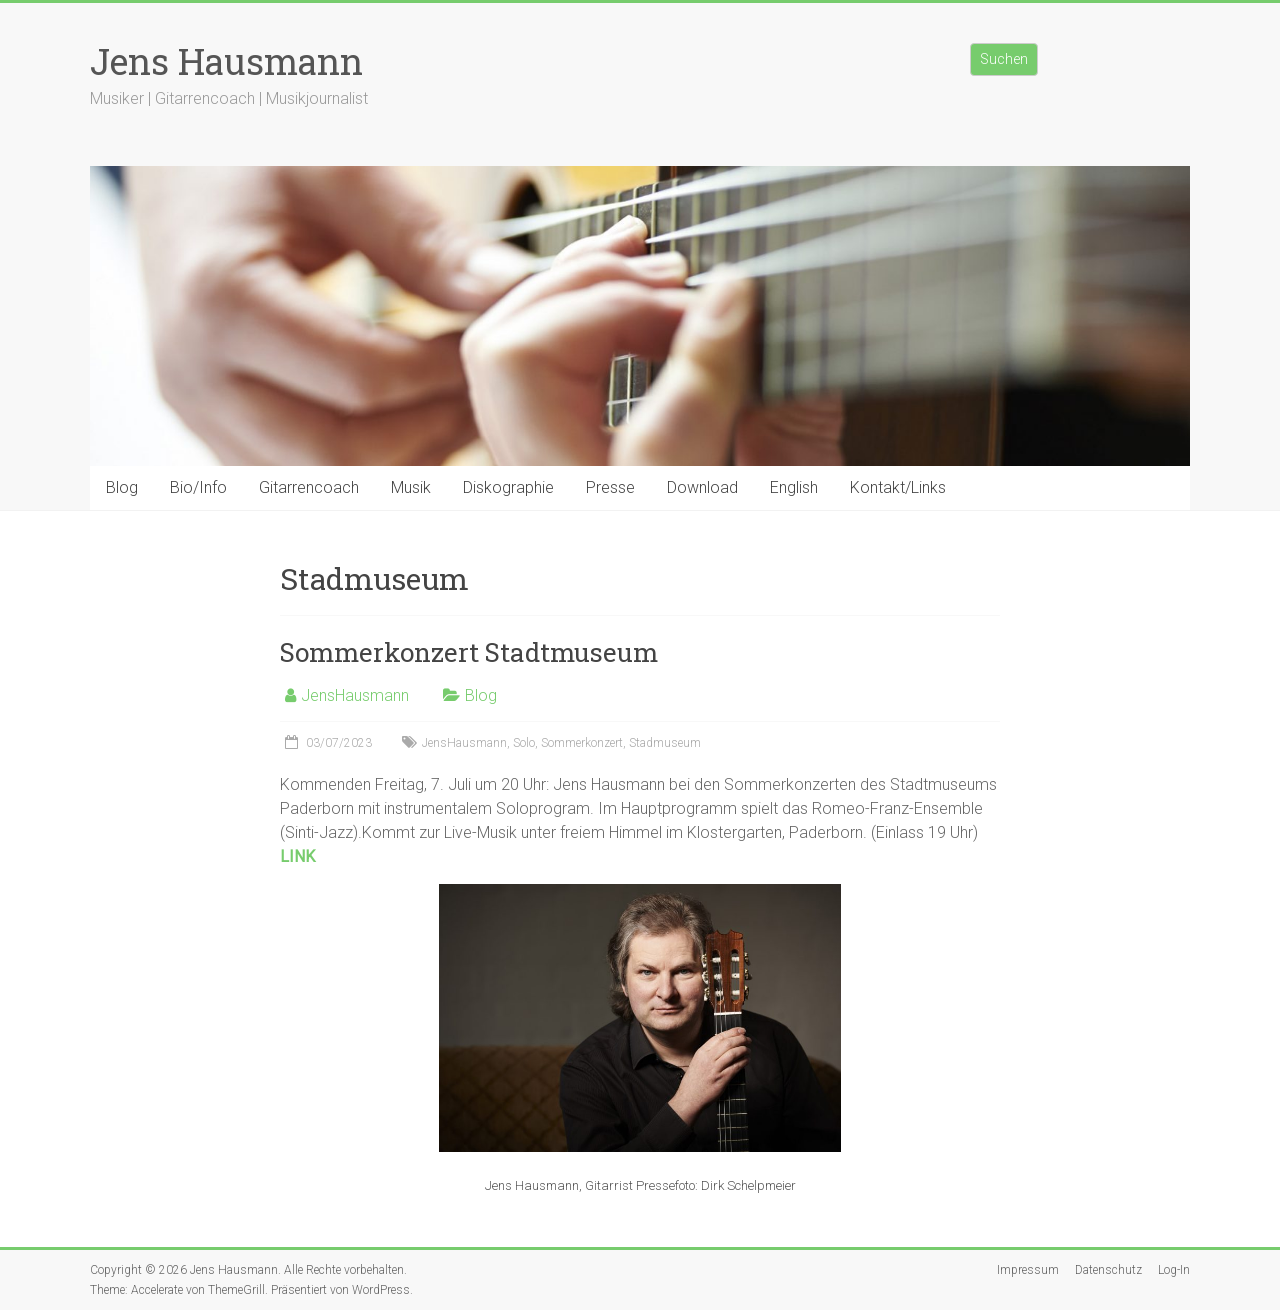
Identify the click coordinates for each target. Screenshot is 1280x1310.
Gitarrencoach (309, 487)
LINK (297, 856)
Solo (524, 743)
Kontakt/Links (898, 487)
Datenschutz (1108, 1270)
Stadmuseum (665, 743)
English (794, 487)
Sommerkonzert (582, 743)
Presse (610, 487)
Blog (122, 487)
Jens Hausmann (226, 61)
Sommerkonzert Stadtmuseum (469, 652)
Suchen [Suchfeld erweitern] (1004, 59)
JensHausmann (355, 695)
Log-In (1174, 1270)
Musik (411, 487)
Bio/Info (198, 487)
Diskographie (508, 487)
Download (702, 487)
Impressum (1028, 1270)
